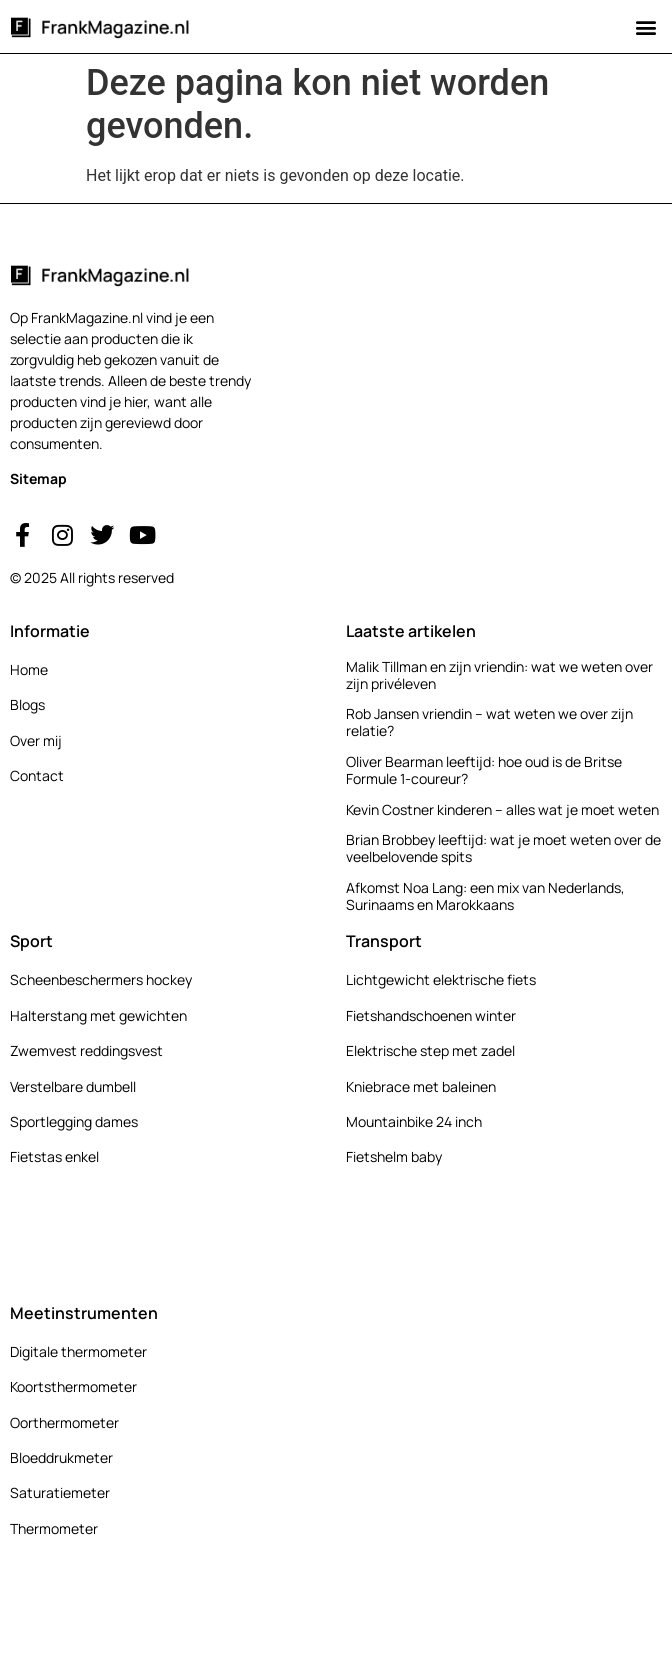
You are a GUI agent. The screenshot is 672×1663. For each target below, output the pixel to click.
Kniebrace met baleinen (421, 1086)
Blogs (27, 704)
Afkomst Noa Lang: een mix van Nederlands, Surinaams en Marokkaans (485, 896)
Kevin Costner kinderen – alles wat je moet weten (502, 809)
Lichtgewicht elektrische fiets (441, 979)
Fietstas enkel (54, 1156)
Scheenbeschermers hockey (101, 979)
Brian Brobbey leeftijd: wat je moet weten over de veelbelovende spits (503, 848)
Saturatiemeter (60, 1492)
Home (29, 669)
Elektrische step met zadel (430, 1050)
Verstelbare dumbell (73, 1086)
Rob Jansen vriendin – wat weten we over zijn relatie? (489, 722)
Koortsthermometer (73, 1386)
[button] (645, 26)
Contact (37, 775)
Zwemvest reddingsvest (86, 1050)
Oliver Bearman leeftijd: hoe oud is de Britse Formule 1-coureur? (484, 770)
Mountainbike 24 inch (414, 1121)
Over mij (36, 740)
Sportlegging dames (74, 1121)
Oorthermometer (64, 1422)
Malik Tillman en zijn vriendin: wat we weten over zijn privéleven (499, 675)
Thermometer (54, 1528)
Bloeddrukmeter (61, 1457)
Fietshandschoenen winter (431, 1015)
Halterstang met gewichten (98, 1015)
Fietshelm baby (394, 1156)
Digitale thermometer (78, 1351)
